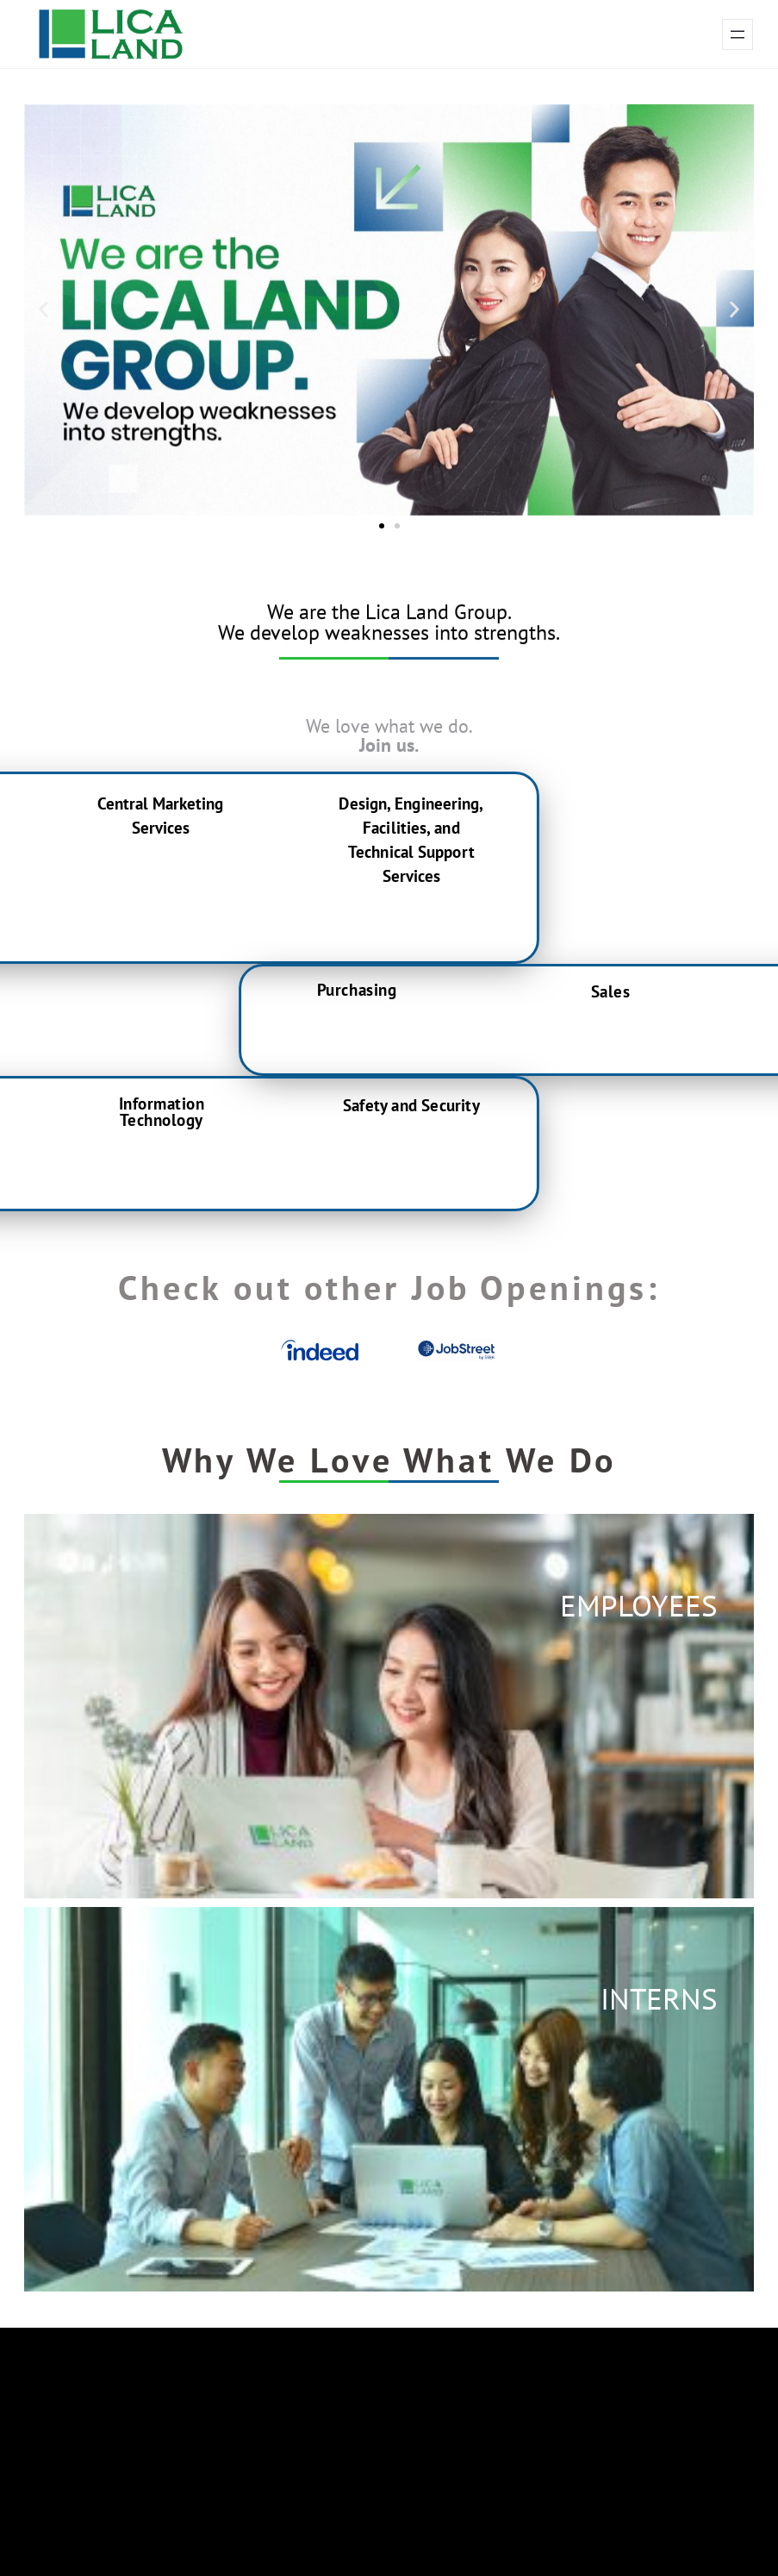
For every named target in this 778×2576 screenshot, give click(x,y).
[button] (43, 310)
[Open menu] (737, 34)
